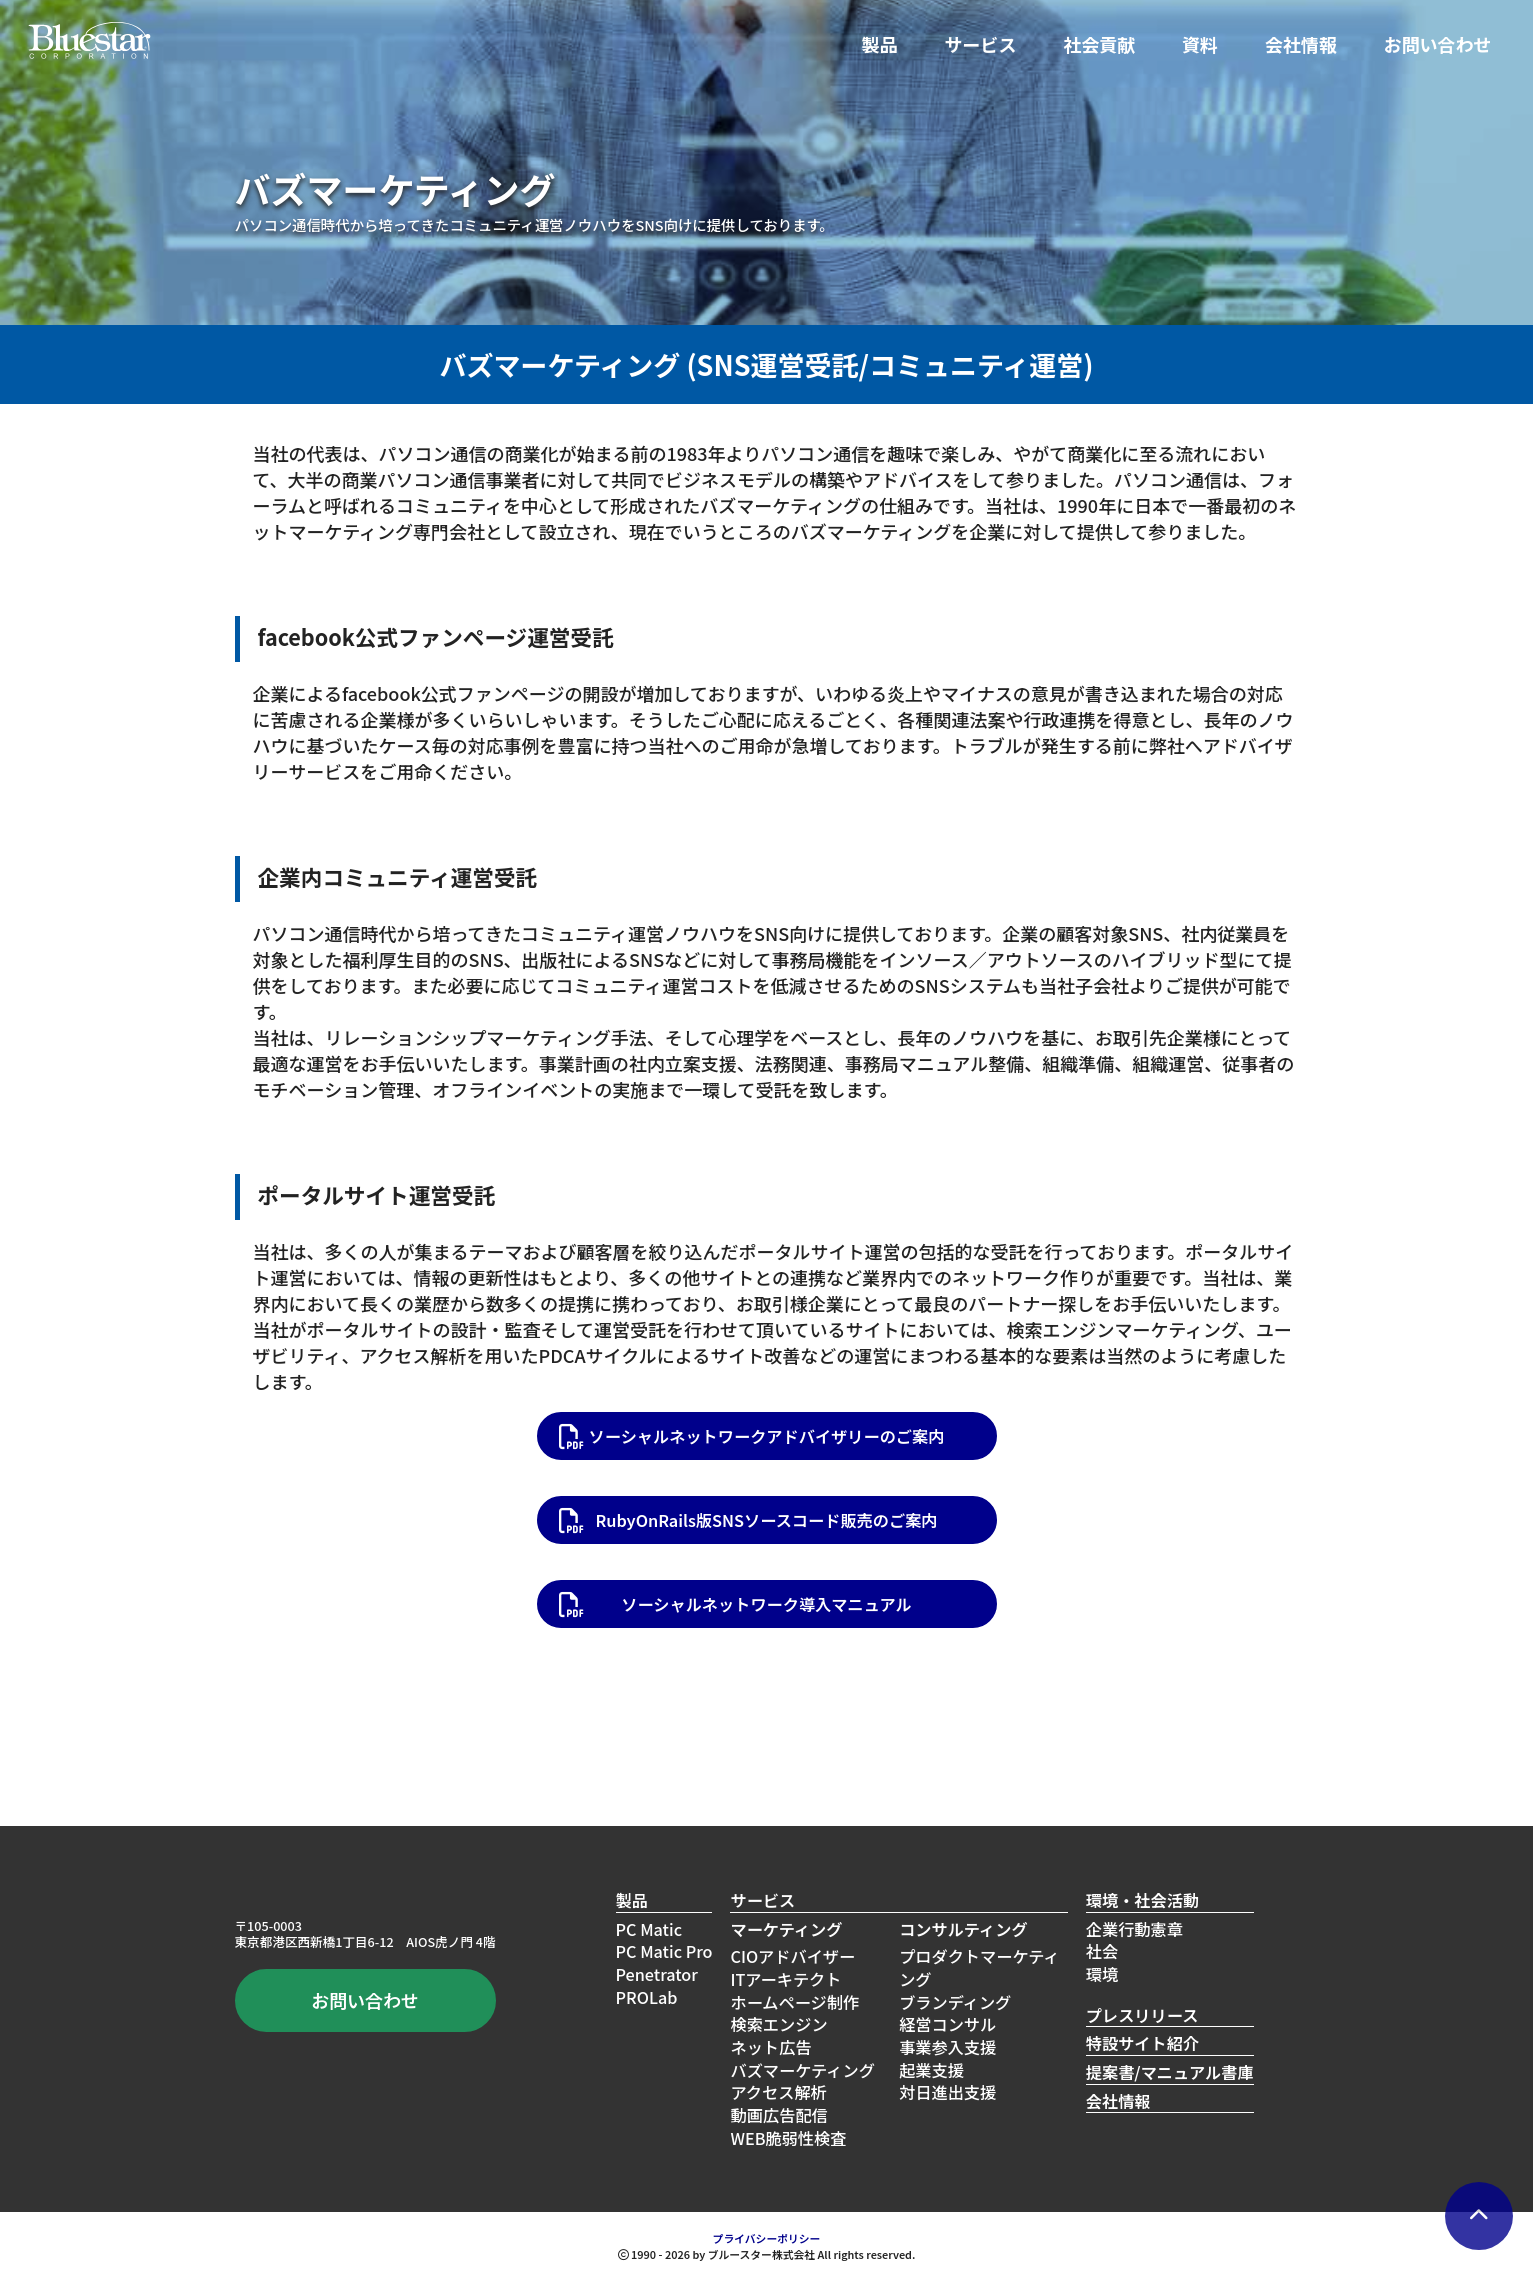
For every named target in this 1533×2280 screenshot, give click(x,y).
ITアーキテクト (785, 1979)
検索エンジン (778, 2024)
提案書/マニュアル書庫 (1170, 2072)
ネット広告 (770, 2047)
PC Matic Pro (664, 1951)
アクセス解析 (778, 2092)
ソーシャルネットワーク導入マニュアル (766, 1604)
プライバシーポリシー (767, 2238)
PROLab (647, 1997)
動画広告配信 (778, 2115)
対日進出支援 (947, 2092)
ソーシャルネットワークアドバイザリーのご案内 (767, 1436)
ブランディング (955, 2002)
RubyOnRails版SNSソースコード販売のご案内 (766, 1520)
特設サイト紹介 (1142, 2043)
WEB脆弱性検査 (788, 2138)
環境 (1102, 1974)
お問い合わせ (1438, 44)
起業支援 (931, 2070)
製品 (880, 44)
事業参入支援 (947, 2047)
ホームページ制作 (794, 2002)
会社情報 (1301, 44)
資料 (1200, 44)
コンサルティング (963, 1929)
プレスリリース (1142, 2015)
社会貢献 (1099, 44)
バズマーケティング (802, 2070)
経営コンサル (947, 2024)
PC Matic (649, 1929)
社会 (1102, 1951)
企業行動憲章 (1134, 1929)
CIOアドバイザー (792, 1956)
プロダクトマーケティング (979, 1967)
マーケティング (786, 1929)
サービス (980, 44)
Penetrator (657, 1974)
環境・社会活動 (1142, 1900)
